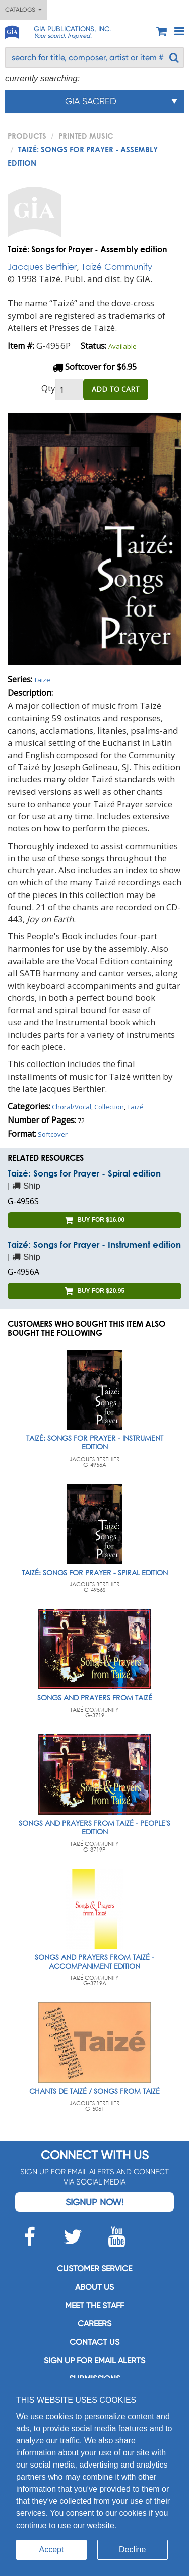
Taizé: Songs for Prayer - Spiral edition (84, 1173)
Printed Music (85, 135)
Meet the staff (94, 2305)
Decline (132, 2549)
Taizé (135, 1106)
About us (94, 2287)
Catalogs (23, 9)
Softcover (53, 1134)
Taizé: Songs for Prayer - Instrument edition (94, 1244)
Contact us (94, 2342)
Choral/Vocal (71, 1106)
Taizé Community (117, 266)
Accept (51, 2549)
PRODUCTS (27, 135)
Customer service (94, 2268)
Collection (109, 1106)
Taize (42, 679)
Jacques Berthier (42, 266)
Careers (94, 2323)
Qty (48, 388)
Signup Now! (94, 2202)
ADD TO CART (116, 389)
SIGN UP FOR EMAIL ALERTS (94, 2360)
